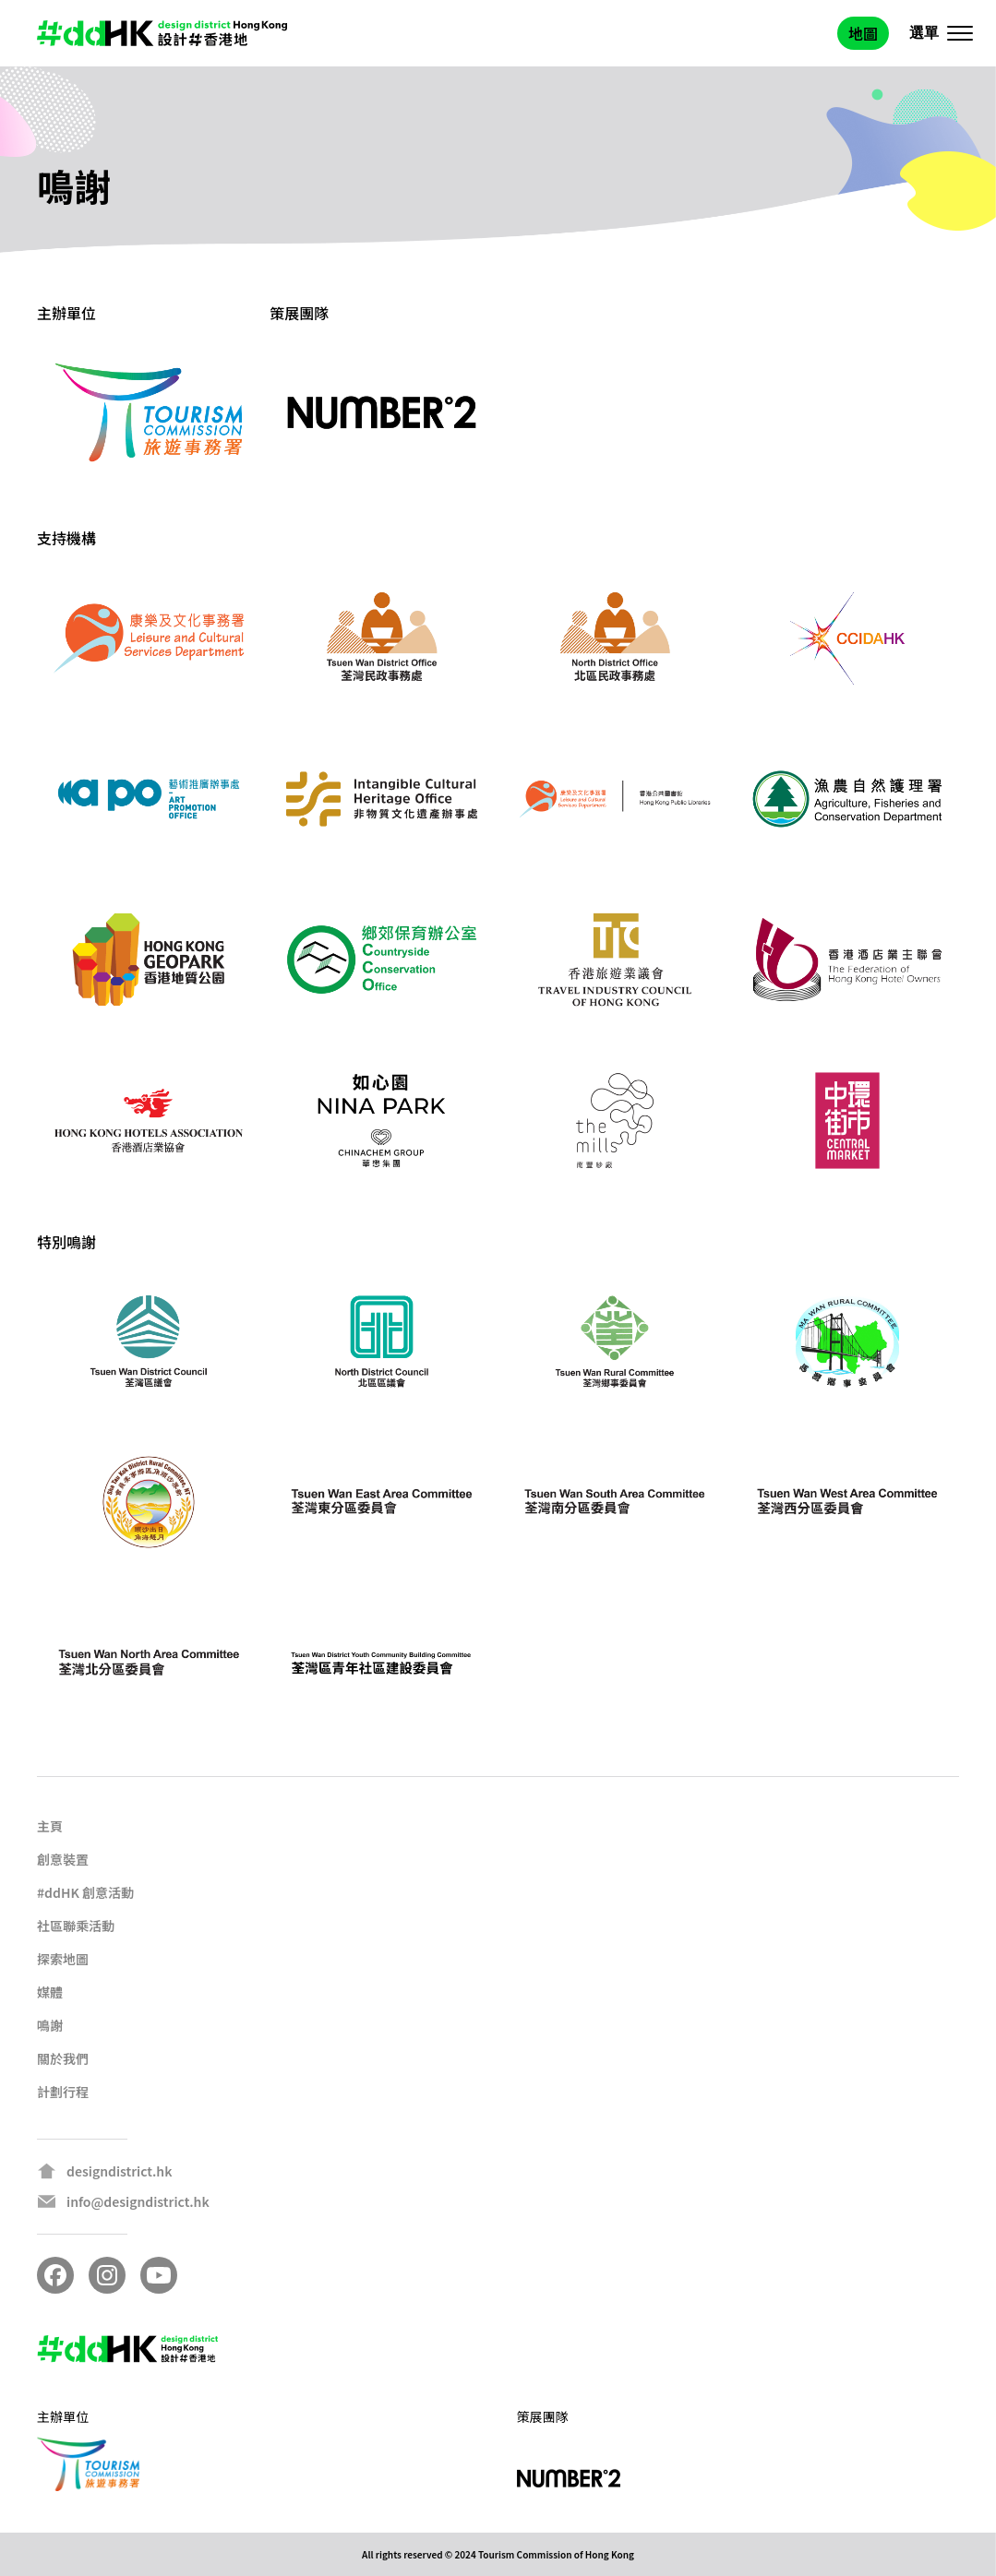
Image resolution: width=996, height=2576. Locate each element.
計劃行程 (63, 2091)
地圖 (863, 33)
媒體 (50, 1992)
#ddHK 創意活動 (85, 1892)
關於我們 (63, 2058)
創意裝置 (63, 1859)
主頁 (50, 1826)
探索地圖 (63, 1959)
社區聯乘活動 (75, 1925)
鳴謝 (50, 2025)
